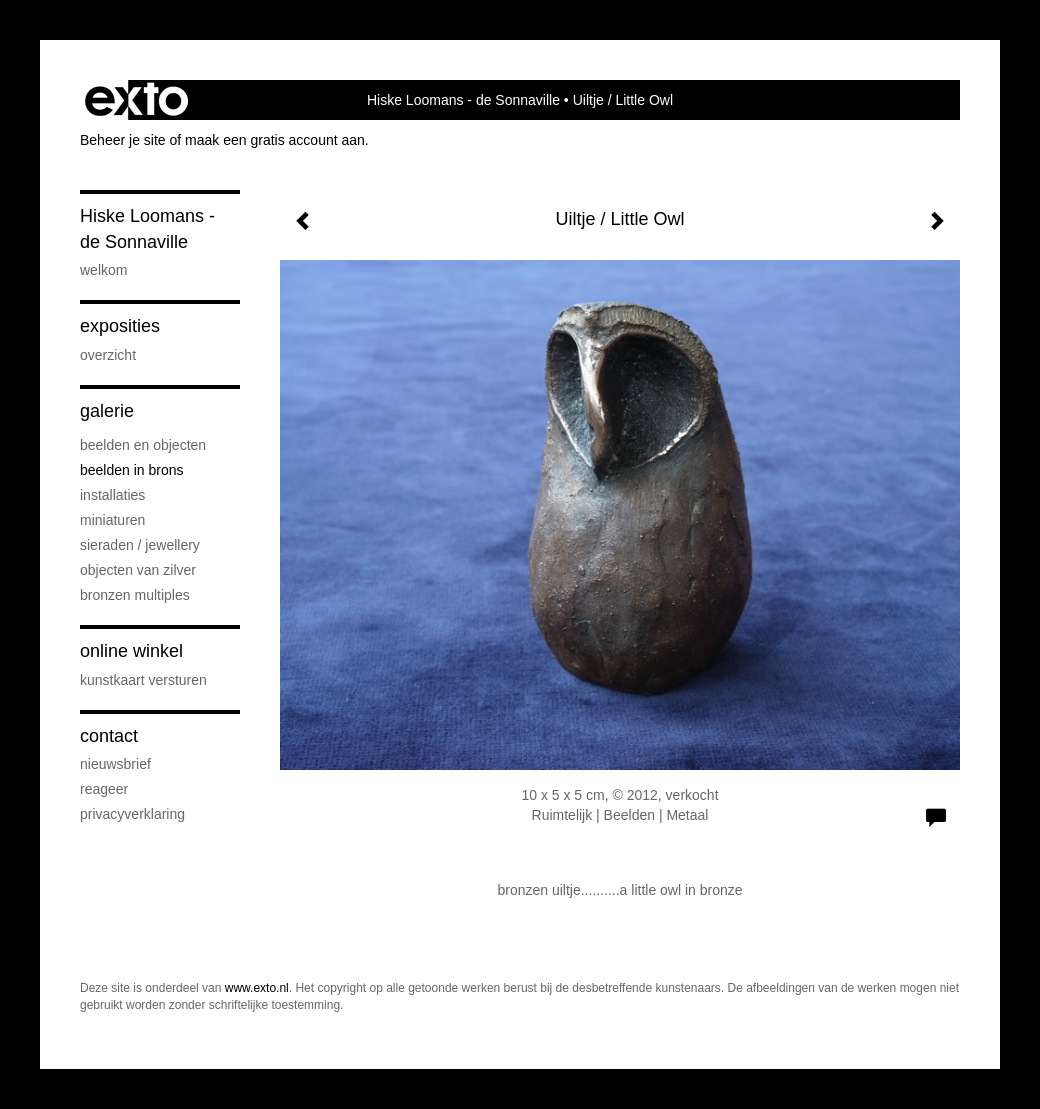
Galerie (107, 411)
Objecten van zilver (138, 570)
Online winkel (131, 651)
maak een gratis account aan (275, 140)
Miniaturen (112, 520)
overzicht (108, 355)
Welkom (103, 270)
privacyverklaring (132, 814)
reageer (104, 789)
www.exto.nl (257, 988)
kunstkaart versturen (143, 680)
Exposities (120, 326)
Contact (109, 736)
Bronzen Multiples (135, 595)
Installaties (112, 495)
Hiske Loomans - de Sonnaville (463, 100)
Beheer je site (123, 140)
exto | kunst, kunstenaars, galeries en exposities (136, 100)
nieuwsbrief (115, 764)
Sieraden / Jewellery (140, 545)
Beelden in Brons (132, 470)
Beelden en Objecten (143, 445)
